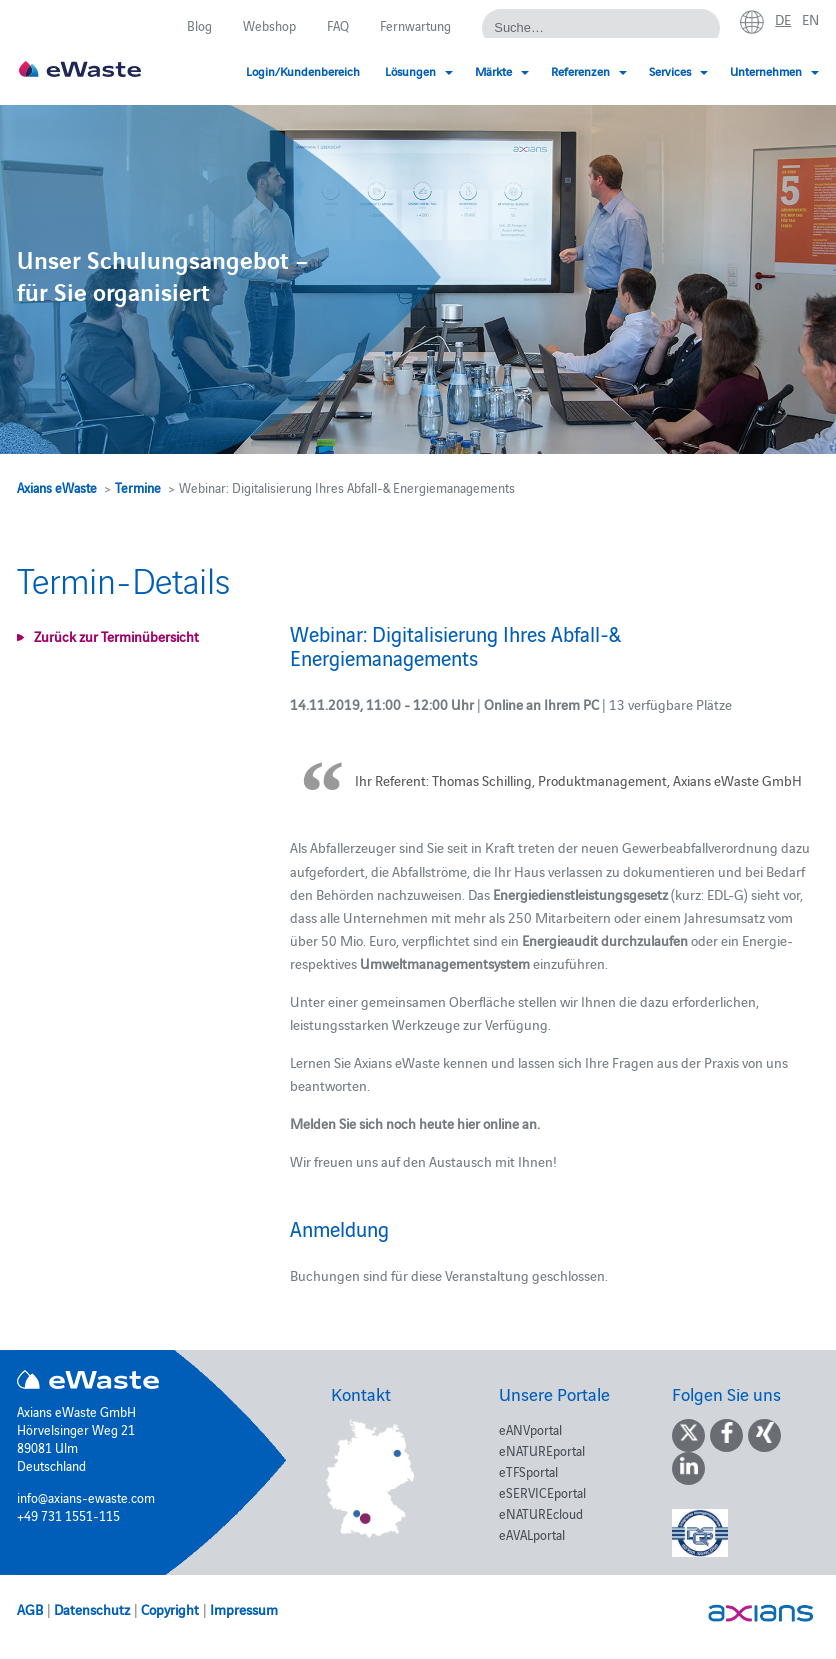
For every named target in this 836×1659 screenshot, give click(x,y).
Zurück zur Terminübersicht (116, 636)
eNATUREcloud (541, 1513)
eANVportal (530, 1429)
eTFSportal (528, 1471)
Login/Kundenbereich (303, 70)
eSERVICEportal (542, 1492)
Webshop (269, 25)
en (810, 19)
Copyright (170, 1609)
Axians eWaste (57, 487)
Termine (138, 487)
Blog (199, 25)
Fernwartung (415, 25)
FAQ (338, 25)
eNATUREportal (542, 1450)
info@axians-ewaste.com (86, 1497)
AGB (30, 1609)
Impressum (244, 1609)
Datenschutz (92, 1609)
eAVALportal (532, 1534)
